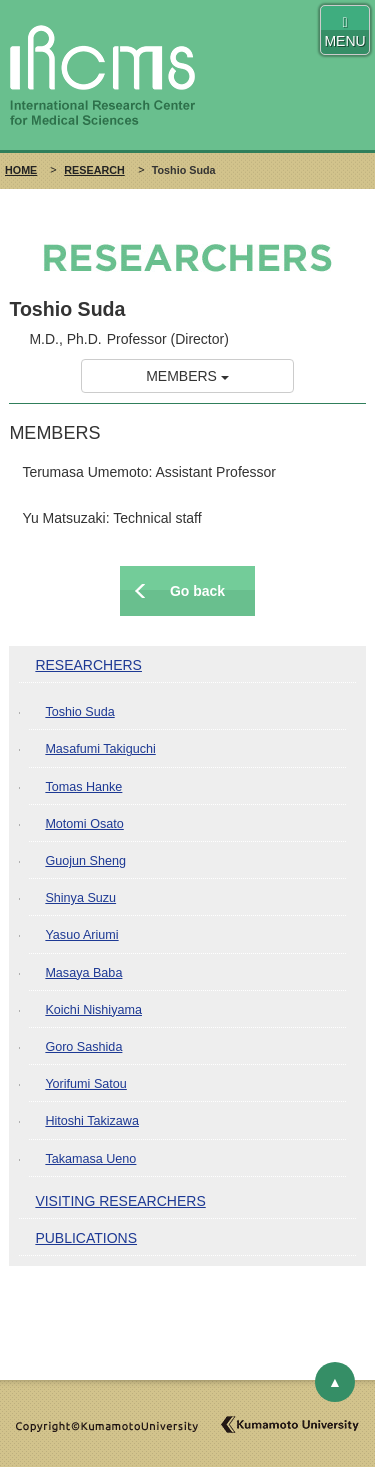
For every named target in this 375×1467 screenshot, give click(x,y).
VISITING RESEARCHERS (120, 1201)
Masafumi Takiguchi (100, 749)
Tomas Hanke (83, 787)
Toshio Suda (79, 712)
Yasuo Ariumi (81, 935)
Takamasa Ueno (90, 1159)
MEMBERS (187, 376)
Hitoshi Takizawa (92, 1121)
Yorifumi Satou (85, 1084)
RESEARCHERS (88, 665)
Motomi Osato (84, 824)
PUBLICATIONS (86, 1238)
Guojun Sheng (85, 861)
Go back (197, 591)
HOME (21, 170)
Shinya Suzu (80, 898)
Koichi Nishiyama (93, 1010)
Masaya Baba (83, 973)
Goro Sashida (83, 1047)
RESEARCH (94, 170)
